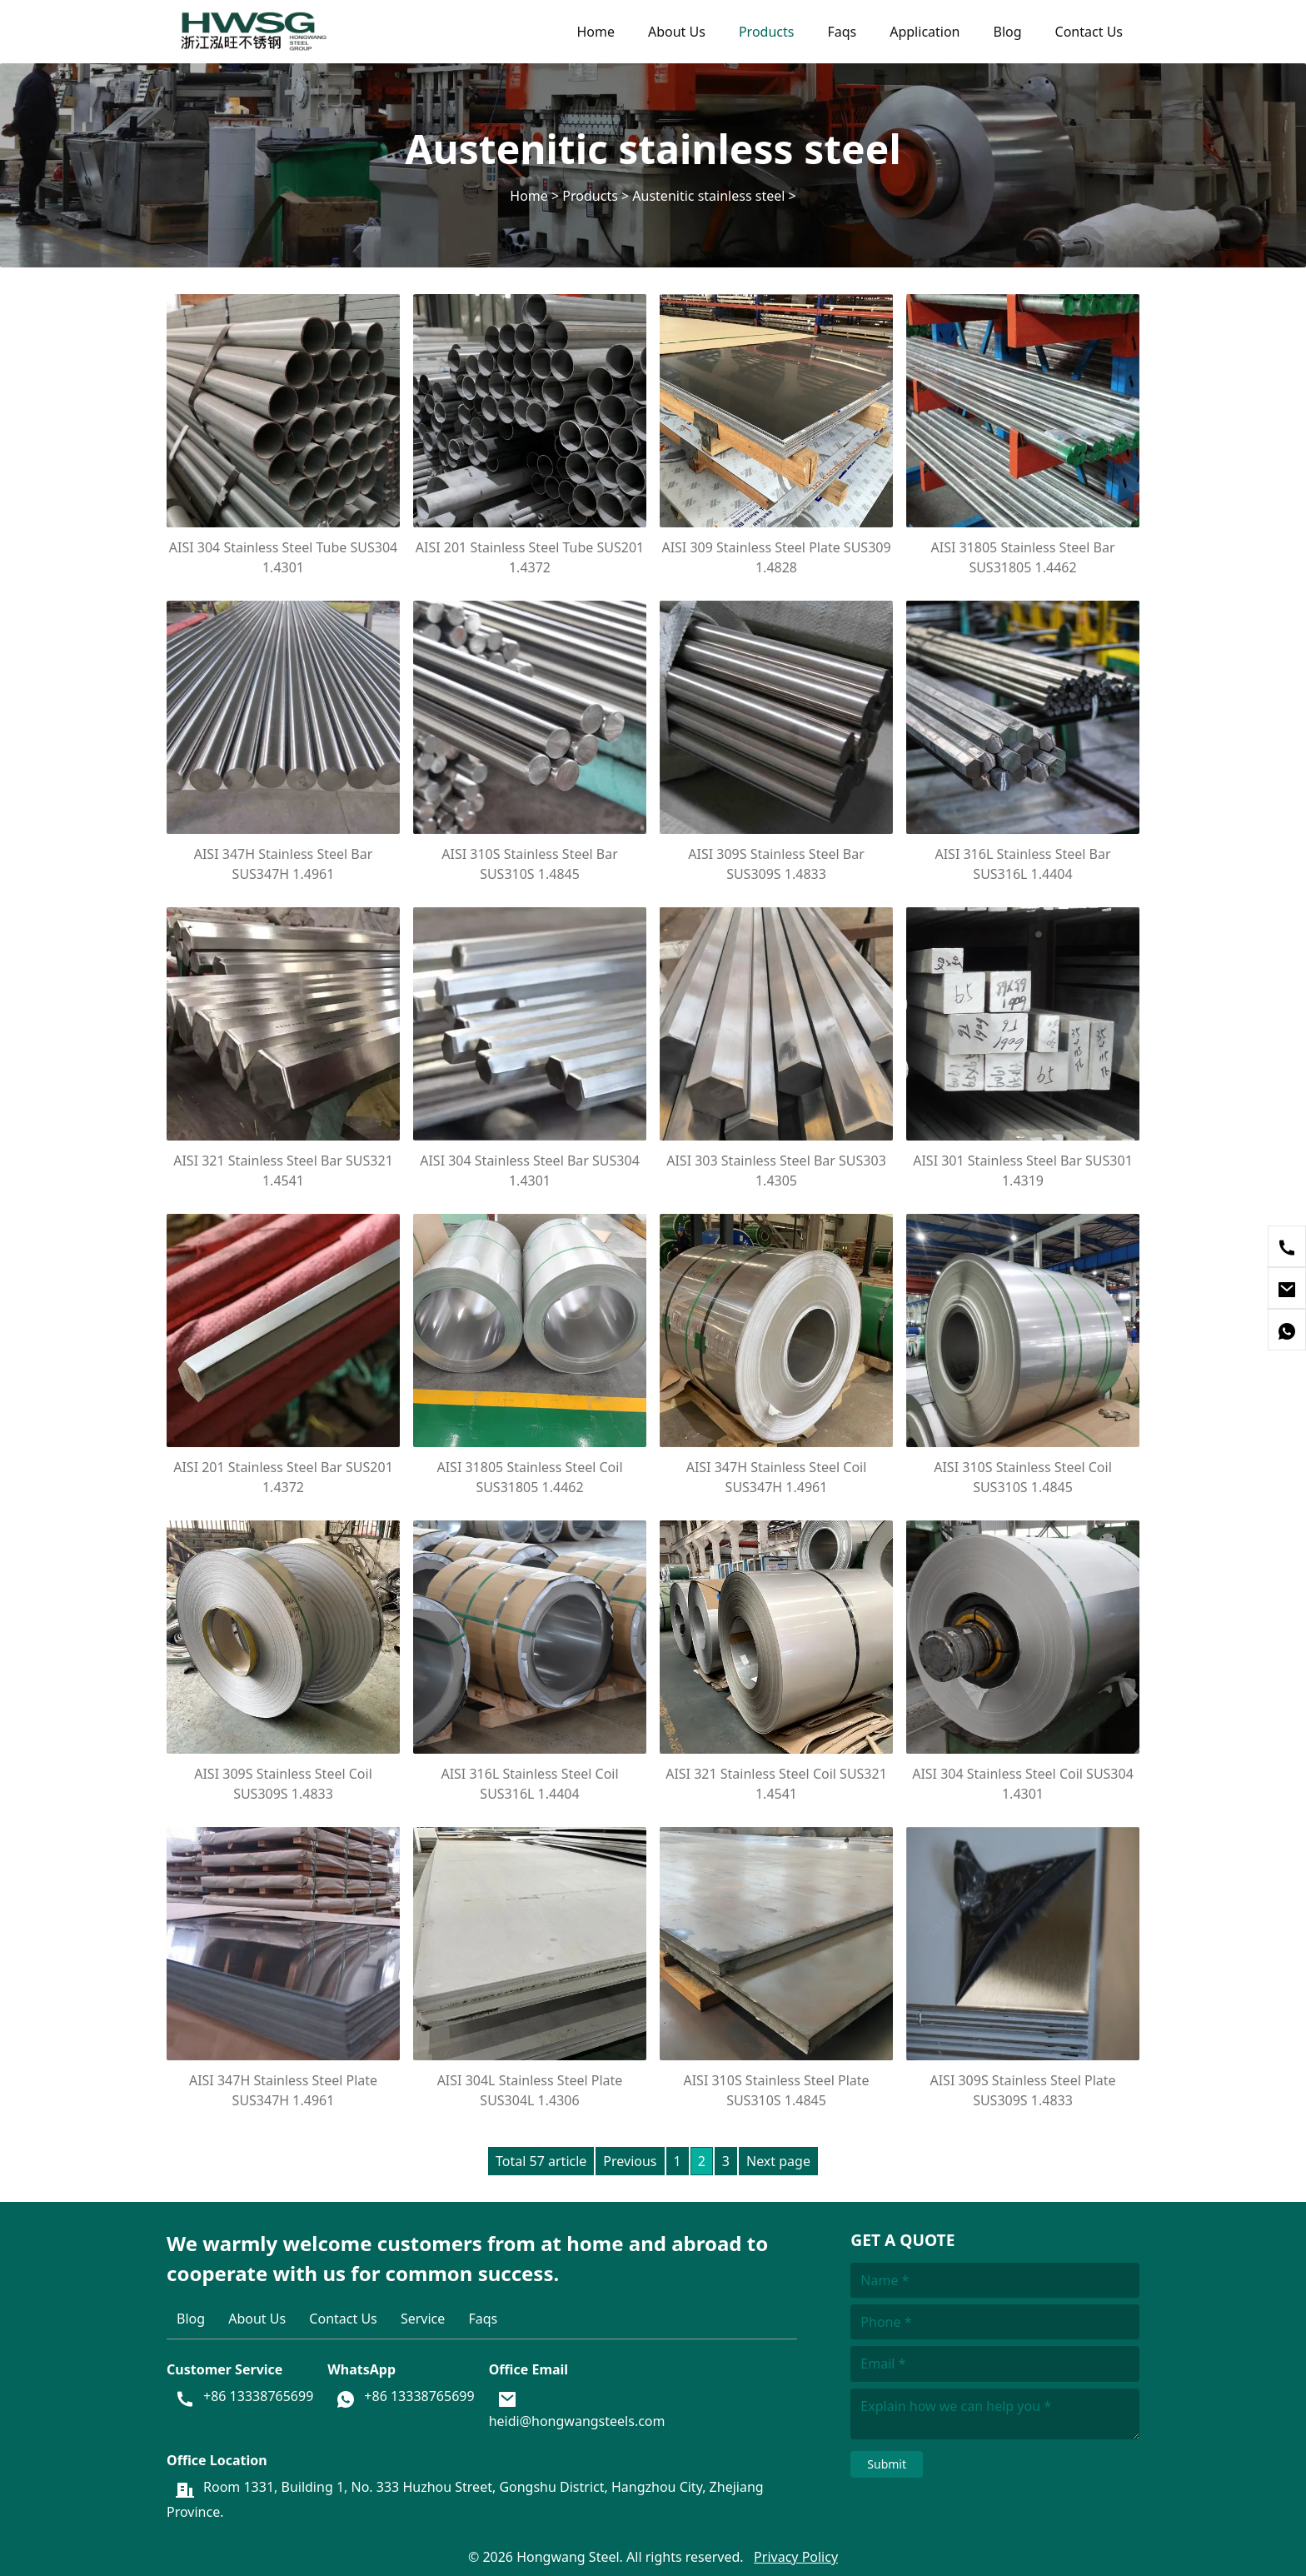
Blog (1008, 31)
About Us (676, 31)
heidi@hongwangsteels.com (577, 2421)
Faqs (841, 31)
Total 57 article (541, 2161)
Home (595, 31)
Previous (629, 2161)
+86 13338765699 (258, 2397)
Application (925, 31)
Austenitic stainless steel (708, 196)
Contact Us (1089, 31)
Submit (886, 2464)
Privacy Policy (796, 2557)
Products (767, 31)
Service (423, 2318)
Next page (778, 2161)
